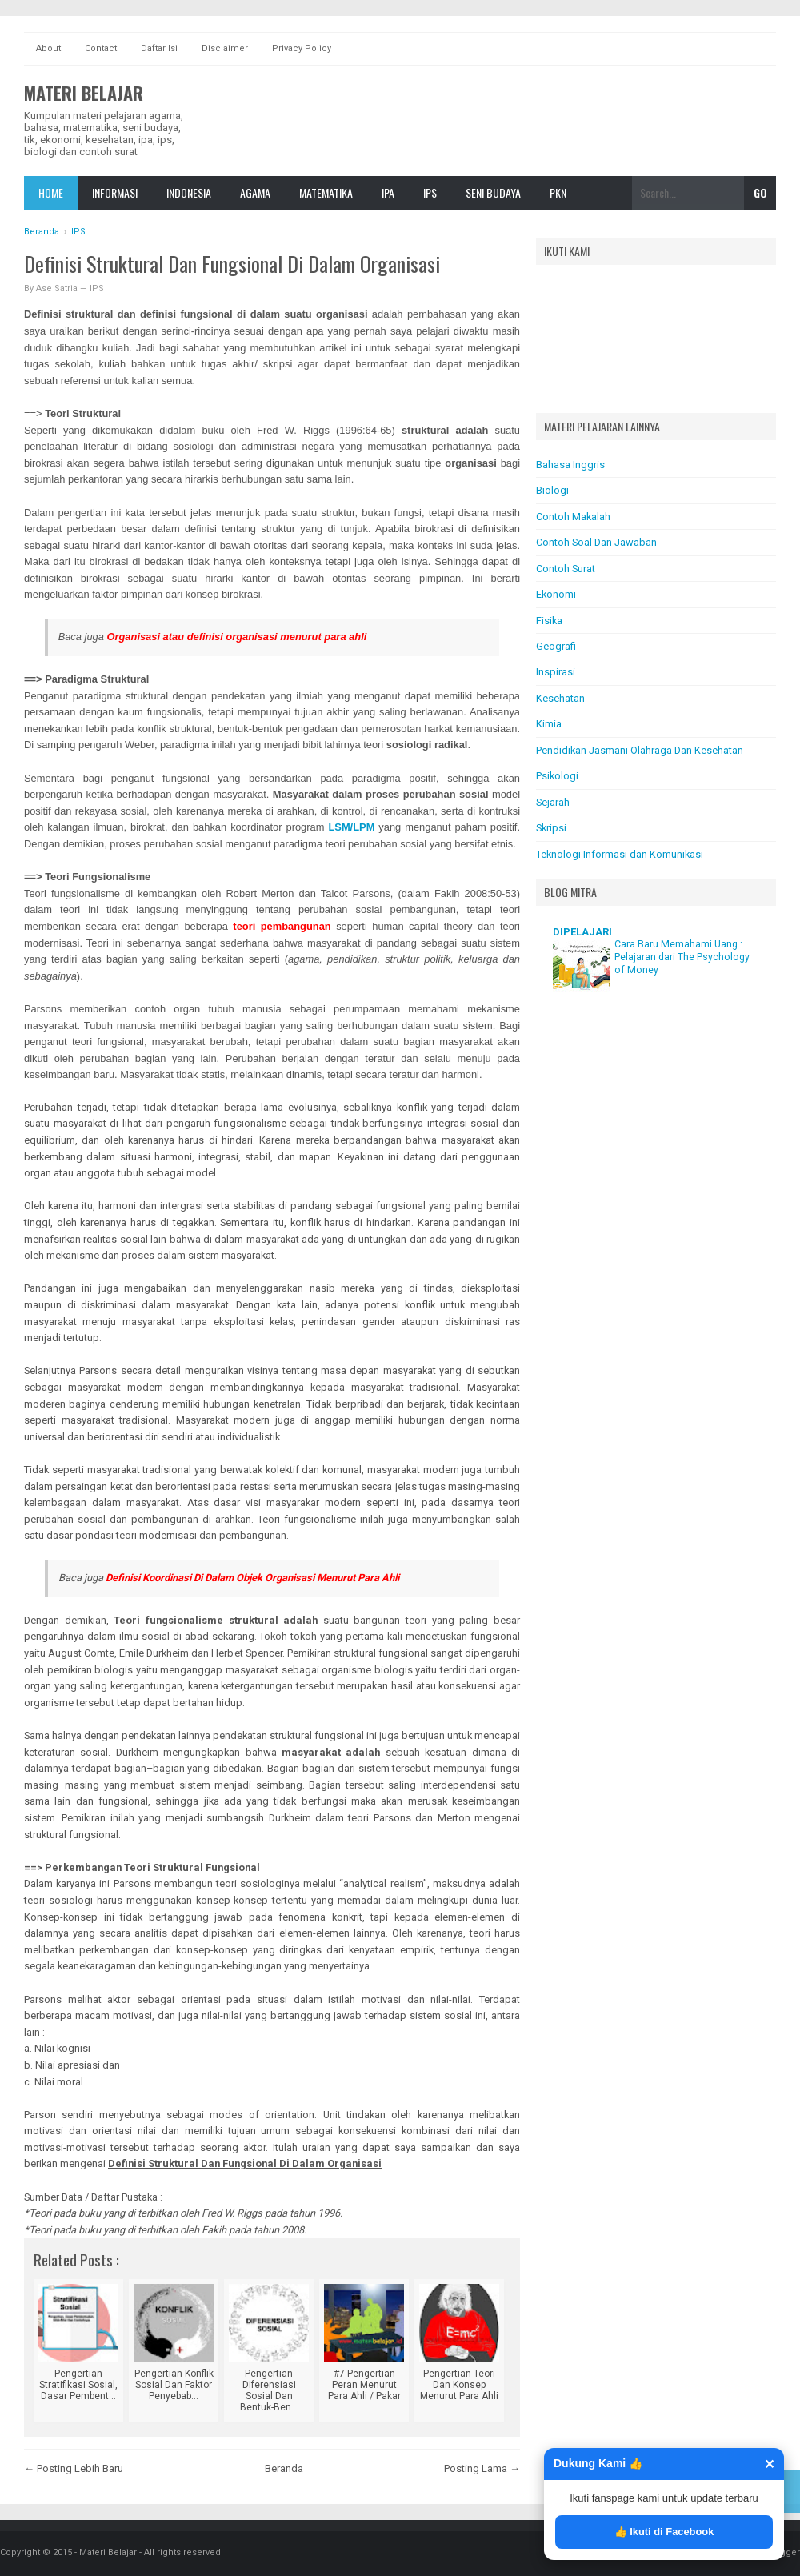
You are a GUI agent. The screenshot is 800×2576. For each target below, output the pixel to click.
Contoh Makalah (573, 517)
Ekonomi (556, 594)
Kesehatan (560, 698)
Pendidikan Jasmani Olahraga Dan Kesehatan (639, 750)
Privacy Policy (301, 48)
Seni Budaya (493, 192)
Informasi (115, 192)
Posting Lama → (482, 2468)
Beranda (284, 2468)
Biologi (552, 490)
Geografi (556, 646)
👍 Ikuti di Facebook (664, 2532)
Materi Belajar (83, 93)
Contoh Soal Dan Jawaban (596, 542)
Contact (101, 48)
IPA (388, 192)
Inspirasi (555, 672)
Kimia (549, 724)
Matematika (326, 192)
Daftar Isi (159, 48)
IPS (430, 192)
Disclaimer (225, 48)
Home (50, 192)
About (48, 48)
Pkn (558, 192)
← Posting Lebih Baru (73, 2468)
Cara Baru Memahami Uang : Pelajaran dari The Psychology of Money (682, 957)
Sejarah (553, 802)
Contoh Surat (565, 569)
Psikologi (557, 776)
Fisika (549, 621)
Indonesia (188, 192)
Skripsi (551, 828)
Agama (255, 192)
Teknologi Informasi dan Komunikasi (619, 854)
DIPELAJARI (582, 932)
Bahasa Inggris (570, 465)
